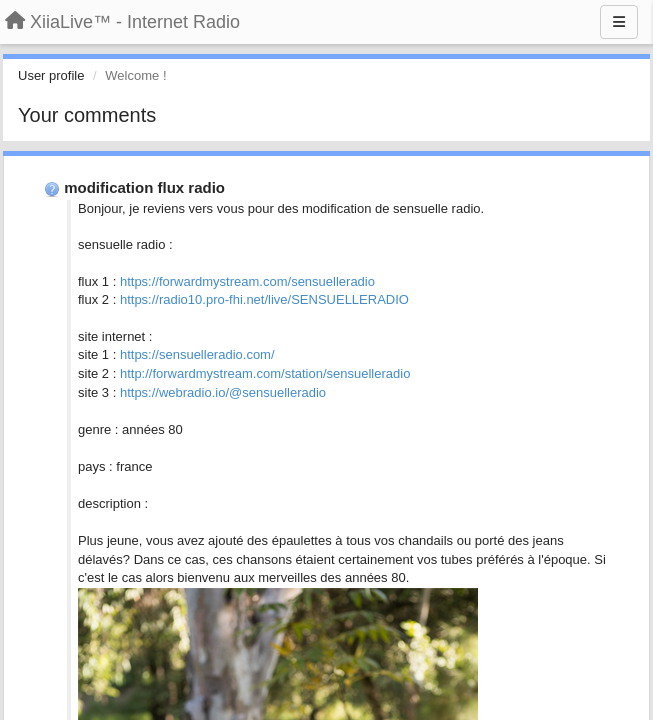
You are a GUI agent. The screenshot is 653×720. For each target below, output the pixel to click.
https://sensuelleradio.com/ (197, 354)
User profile (51, 75)
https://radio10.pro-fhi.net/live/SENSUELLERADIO (264, 299)
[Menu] (619, 22)
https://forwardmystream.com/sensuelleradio (247, 281)
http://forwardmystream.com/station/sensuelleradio (265, 373)
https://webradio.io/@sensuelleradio (223, 392)
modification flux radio (144, 187)
